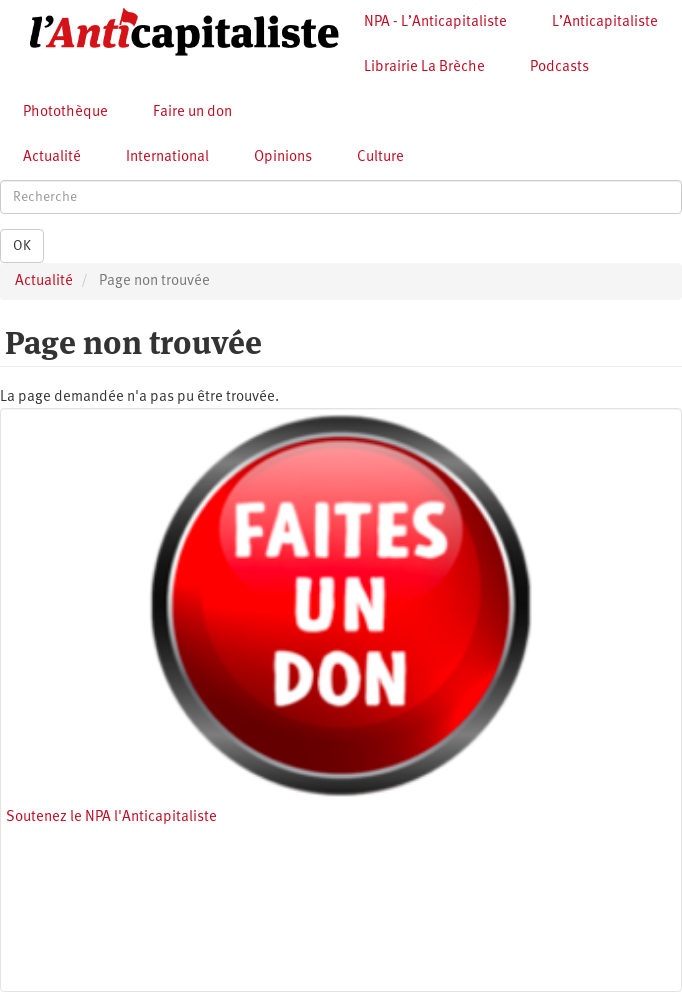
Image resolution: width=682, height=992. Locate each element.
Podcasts (559, 67)
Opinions (283, 157)
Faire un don (192, 112)
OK (22, 246)
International (167, 157)
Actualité (52, 157)
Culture (380, 157)
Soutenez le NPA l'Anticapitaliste (111, 817)
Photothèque (65, 112)
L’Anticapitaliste (605, 22)
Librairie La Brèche (424, 67)
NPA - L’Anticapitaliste (435, 22)
